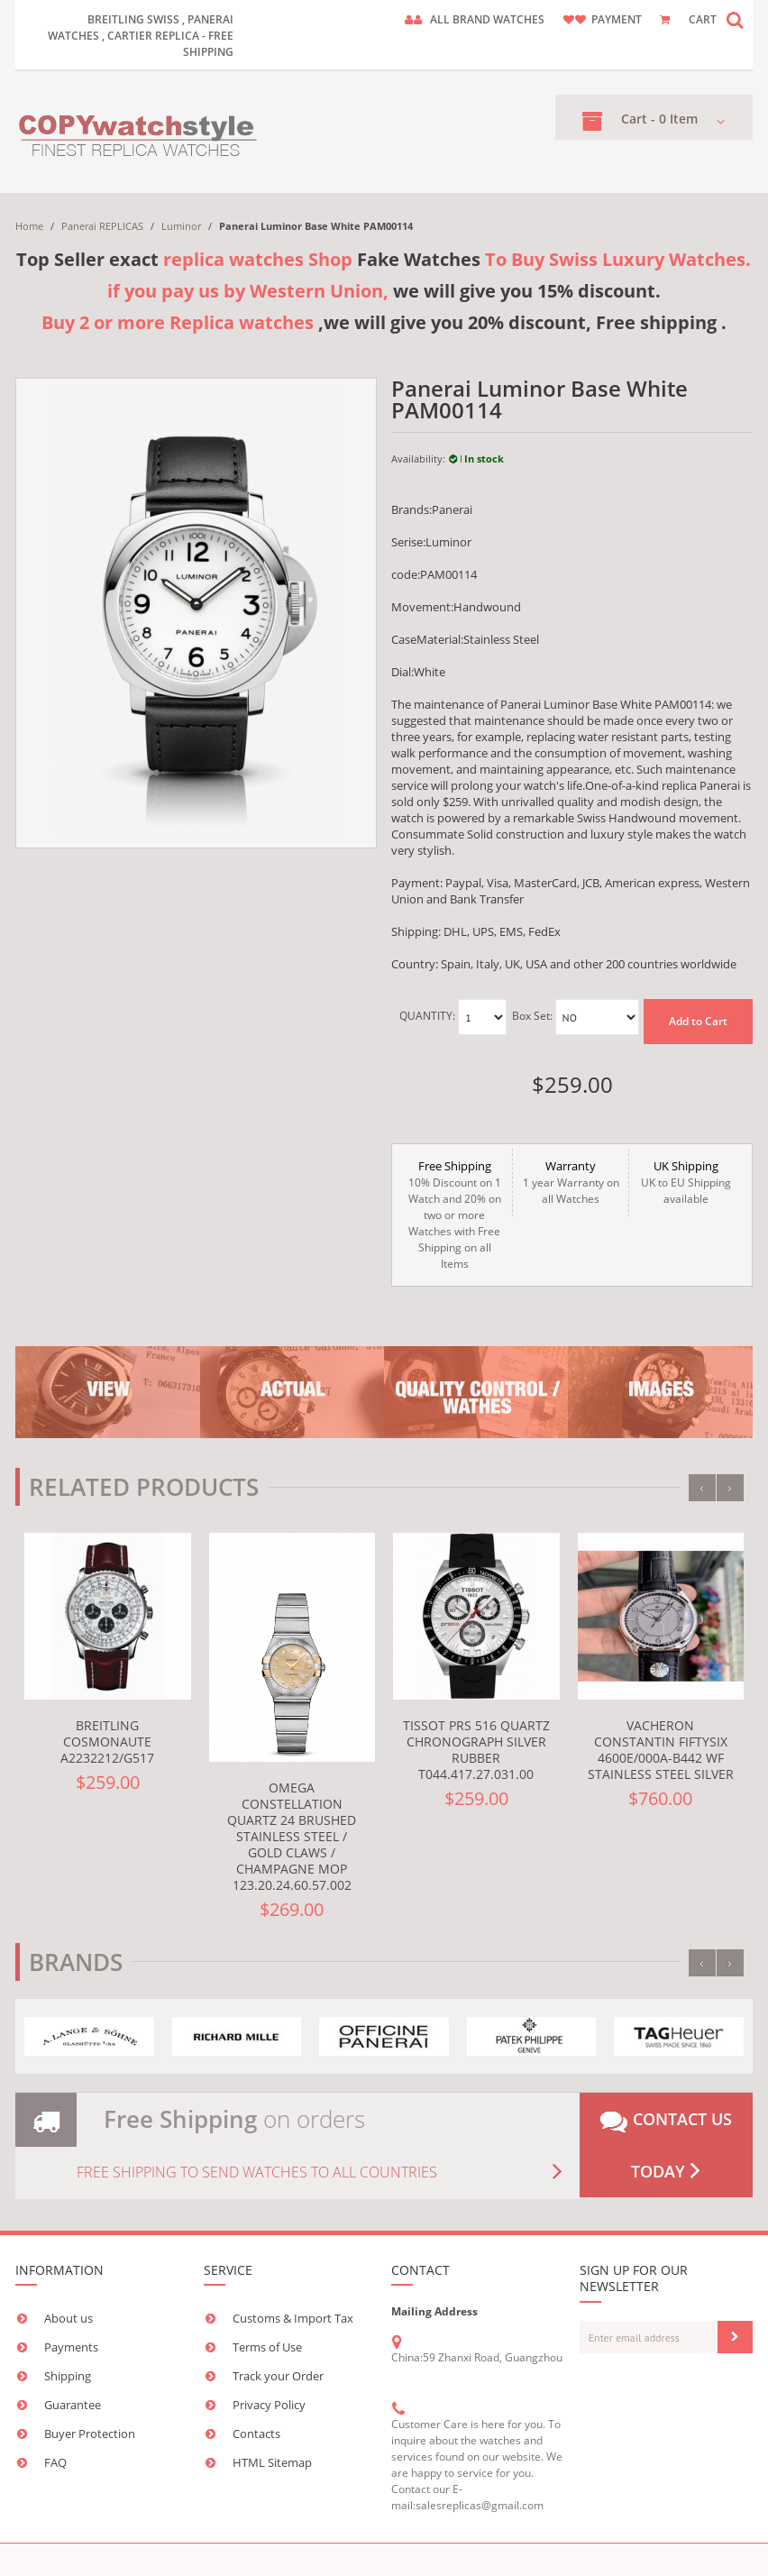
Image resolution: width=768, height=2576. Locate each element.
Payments (71, 2347)
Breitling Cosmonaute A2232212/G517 (107, 1741)
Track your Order (278, 2376)
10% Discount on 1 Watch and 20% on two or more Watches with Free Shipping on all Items (454, 1214)
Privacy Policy (269, 2405)
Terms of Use (267, 2347)
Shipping (67, 2376)
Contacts (256, 2433)
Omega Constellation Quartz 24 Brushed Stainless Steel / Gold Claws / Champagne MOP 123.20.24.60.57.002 (291, 1836)
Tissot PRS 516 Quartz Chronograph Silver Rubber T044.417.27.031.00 (476, 1750)
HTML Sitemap (272, 2462)
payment (616, 19)
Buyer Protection (89, 2433)
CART (703, 19)
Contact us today (665, 2145)
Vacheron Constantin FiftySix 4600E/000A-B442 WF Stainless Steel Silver (661, 1750)
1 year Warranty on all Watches (570, 1182)
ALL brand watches (487, 19)
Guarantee (72, 2405)
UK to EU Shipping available (686, 1182)
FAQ (55, 2462)
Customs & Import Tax (293, 2318)
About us (68, 2318)
